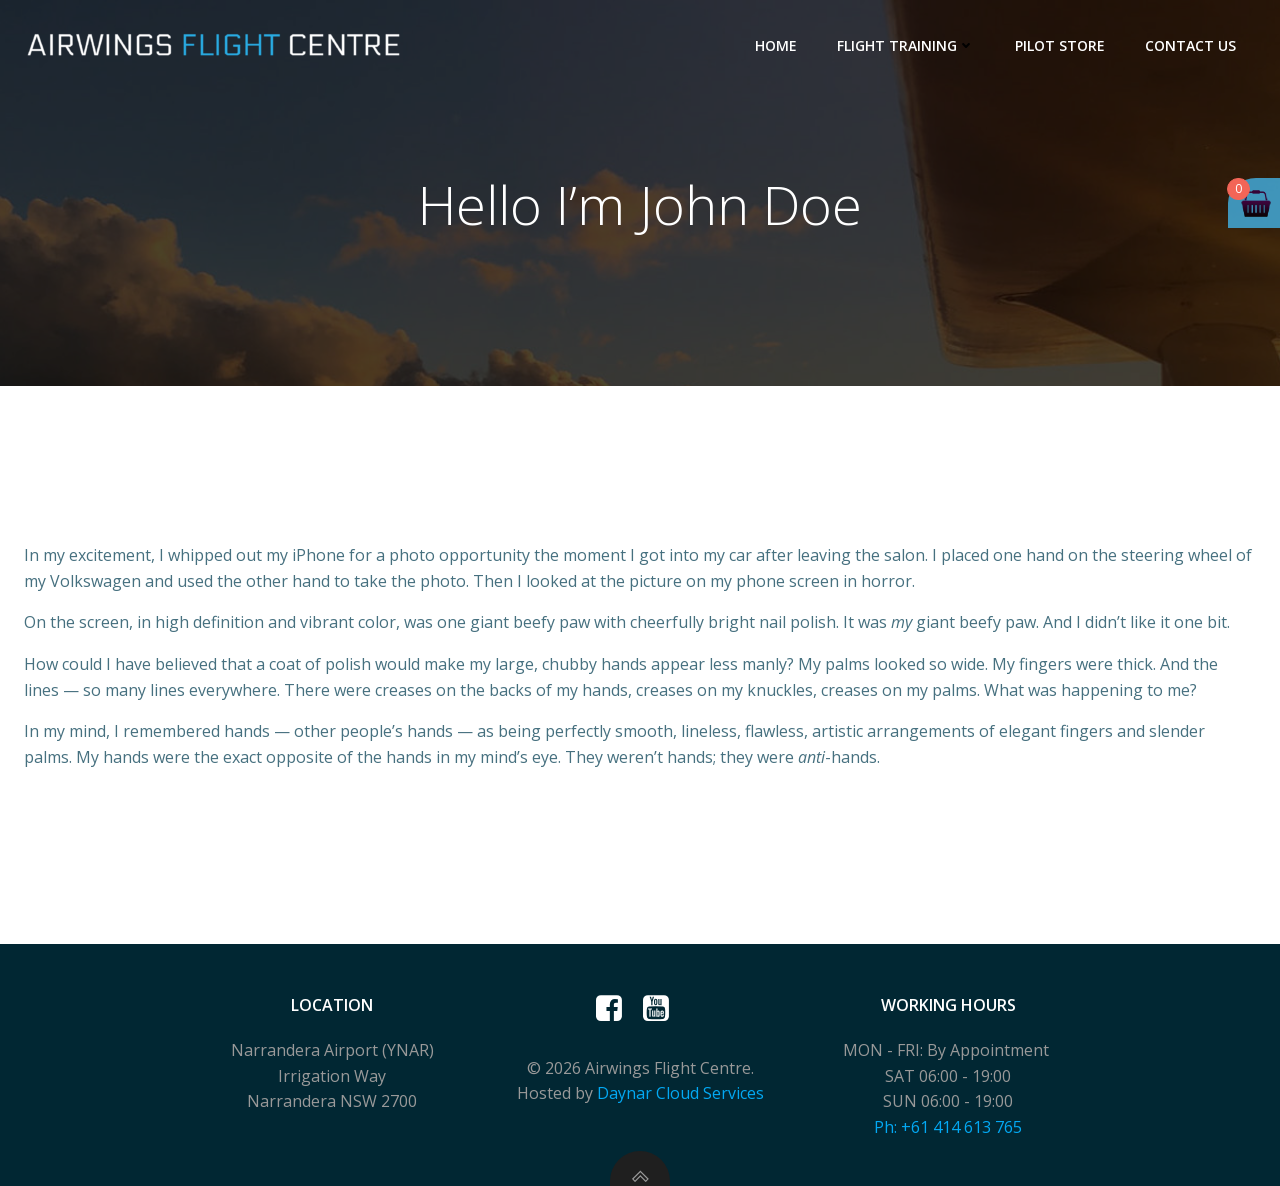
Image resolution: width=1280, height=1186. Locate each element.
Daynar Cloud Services (680, 1093)
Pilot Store (1060, 45)
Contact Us (1190, 45)
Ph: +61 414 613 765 (948, 1127)
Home (776, 45)
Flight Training (906, 45)
